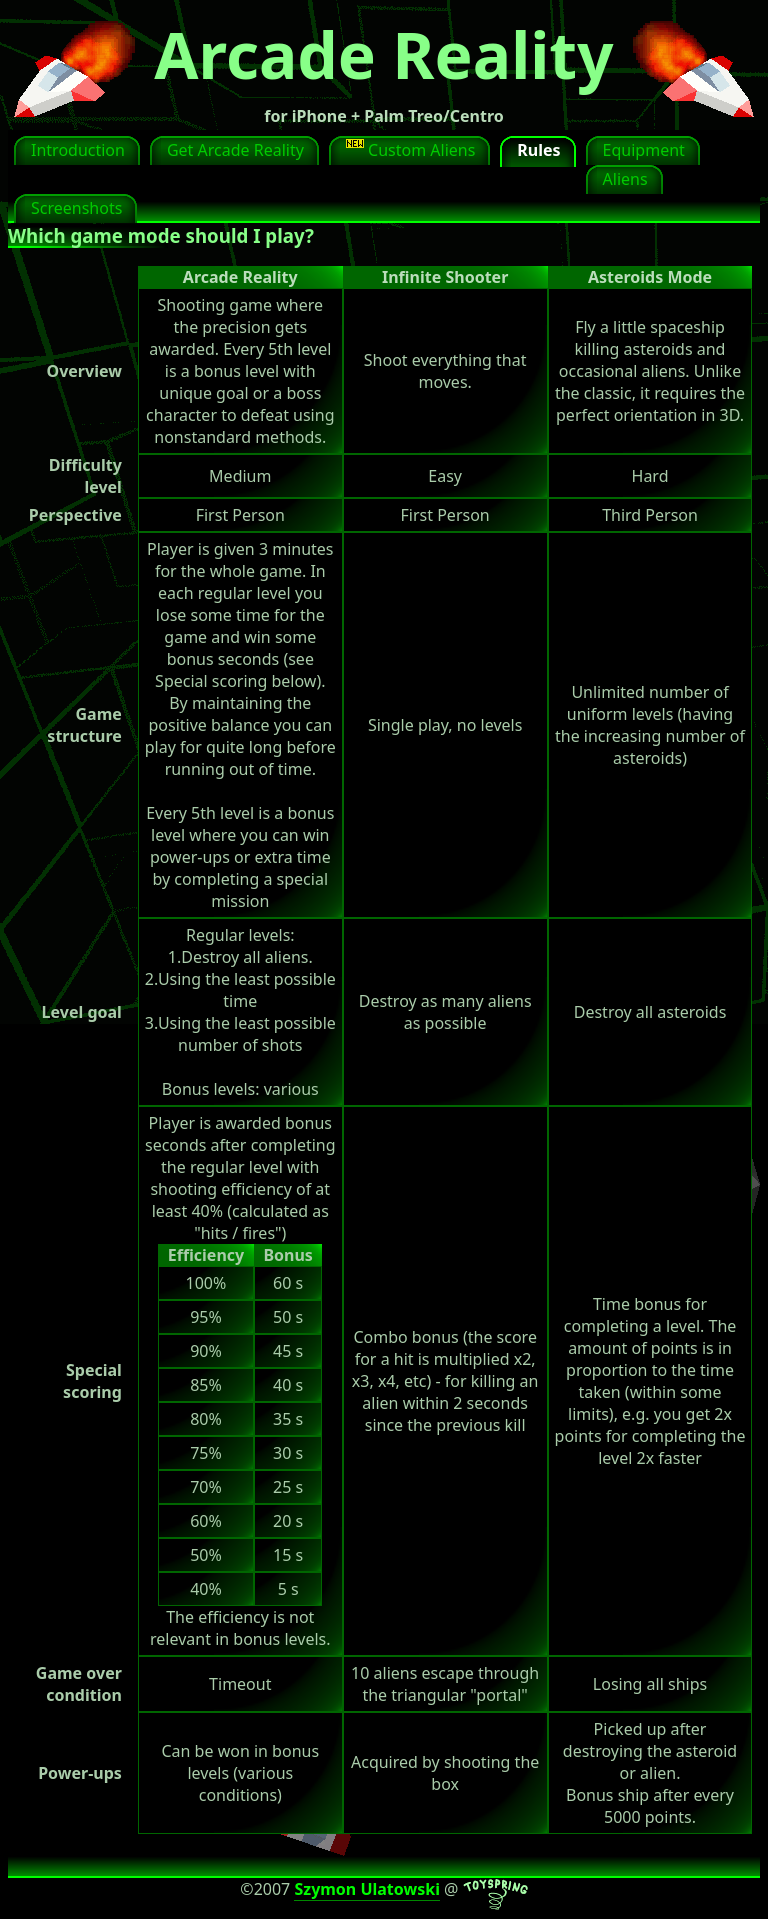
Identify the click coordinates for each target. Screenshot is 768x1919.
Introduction (78, 150)
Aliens (625, 179)
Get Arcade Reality (235, 150)
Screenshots (76, 208)
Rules (538, 150)
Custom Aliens (410, 150)
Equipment (644, 150)
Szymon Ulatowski (367, 1889)
